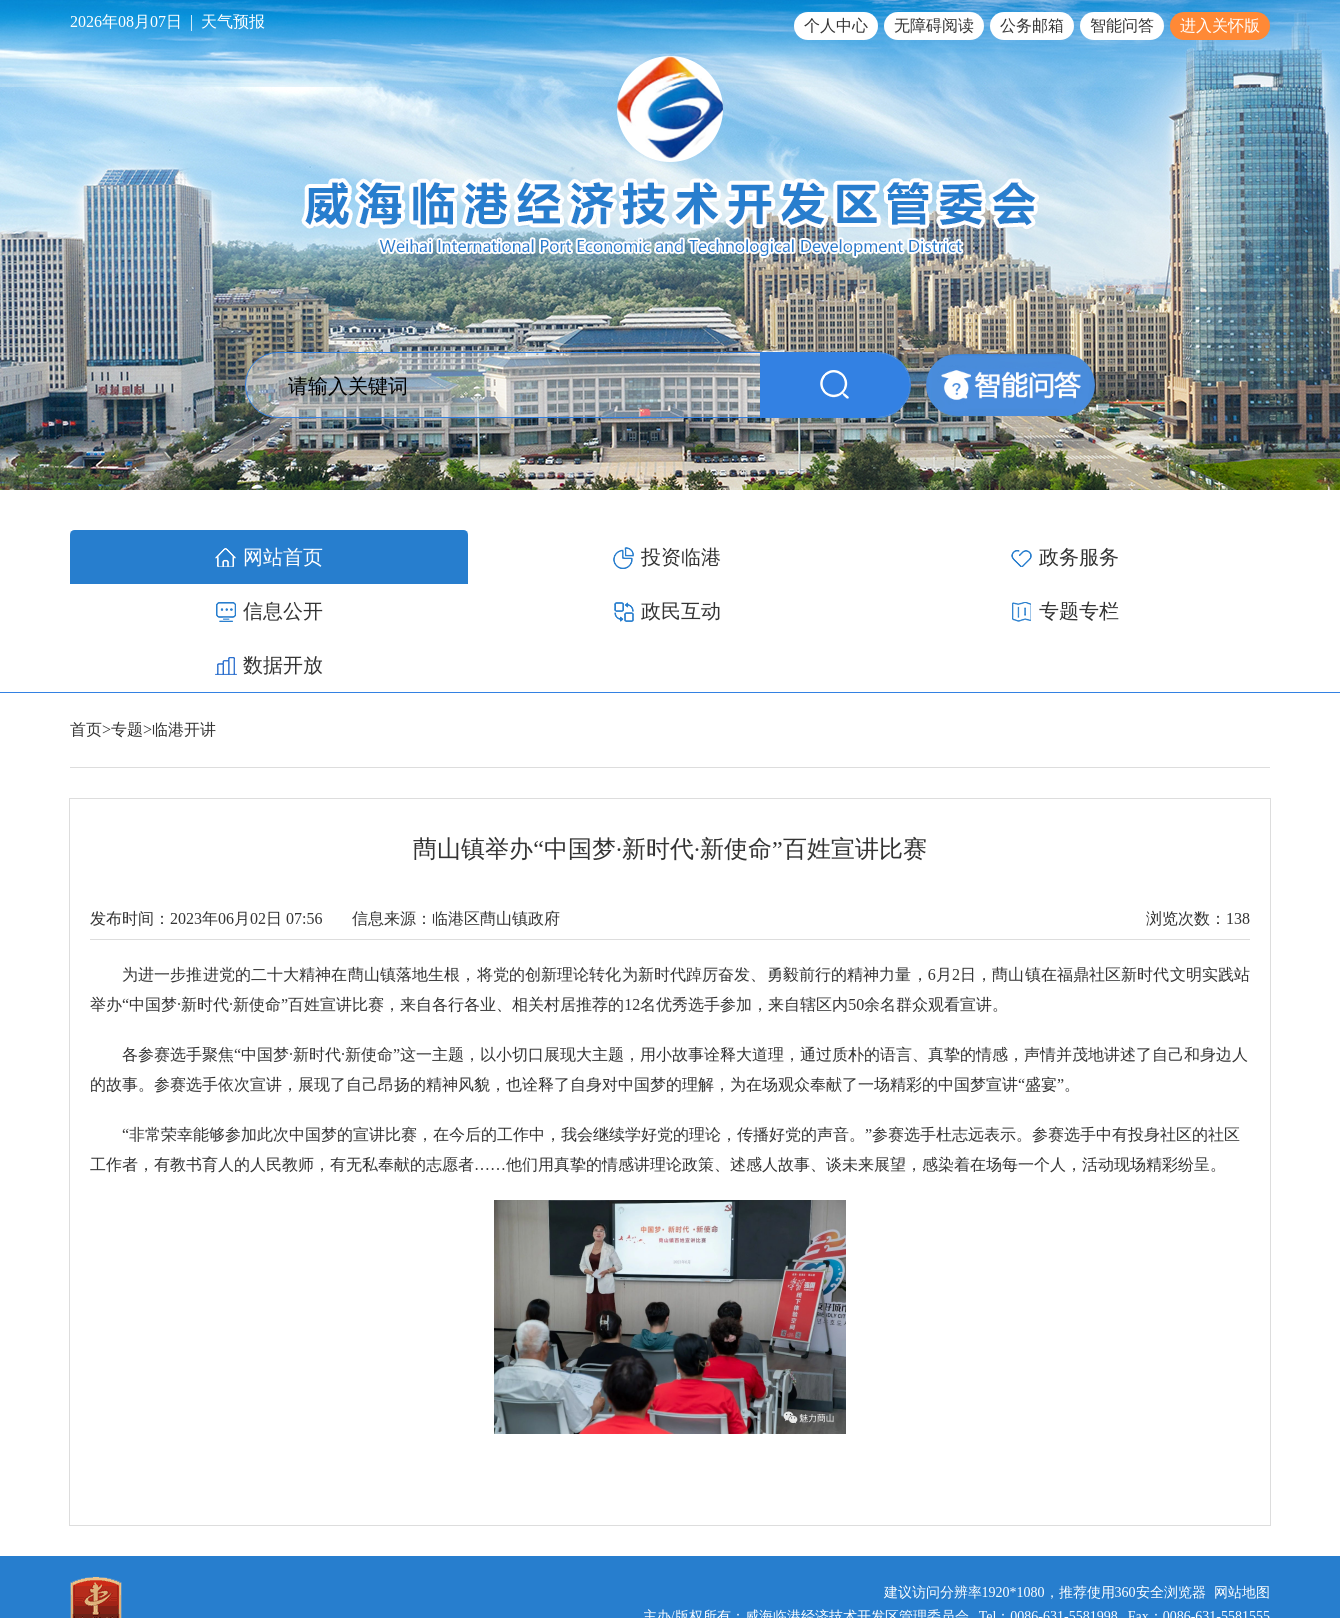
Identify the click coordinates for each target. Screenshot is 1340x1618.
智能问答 (1122, 25)
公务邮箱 (1032, 25)
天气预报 (233, 21)
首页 (86, 621)
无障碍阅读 (934, 25)
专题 (127, 621)
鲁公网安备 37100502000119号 (1166, 1532)
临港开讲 (184, 621)
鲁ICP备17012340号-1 (981, 1532)
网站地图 (1242, 1484)
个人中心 (836, 25)
